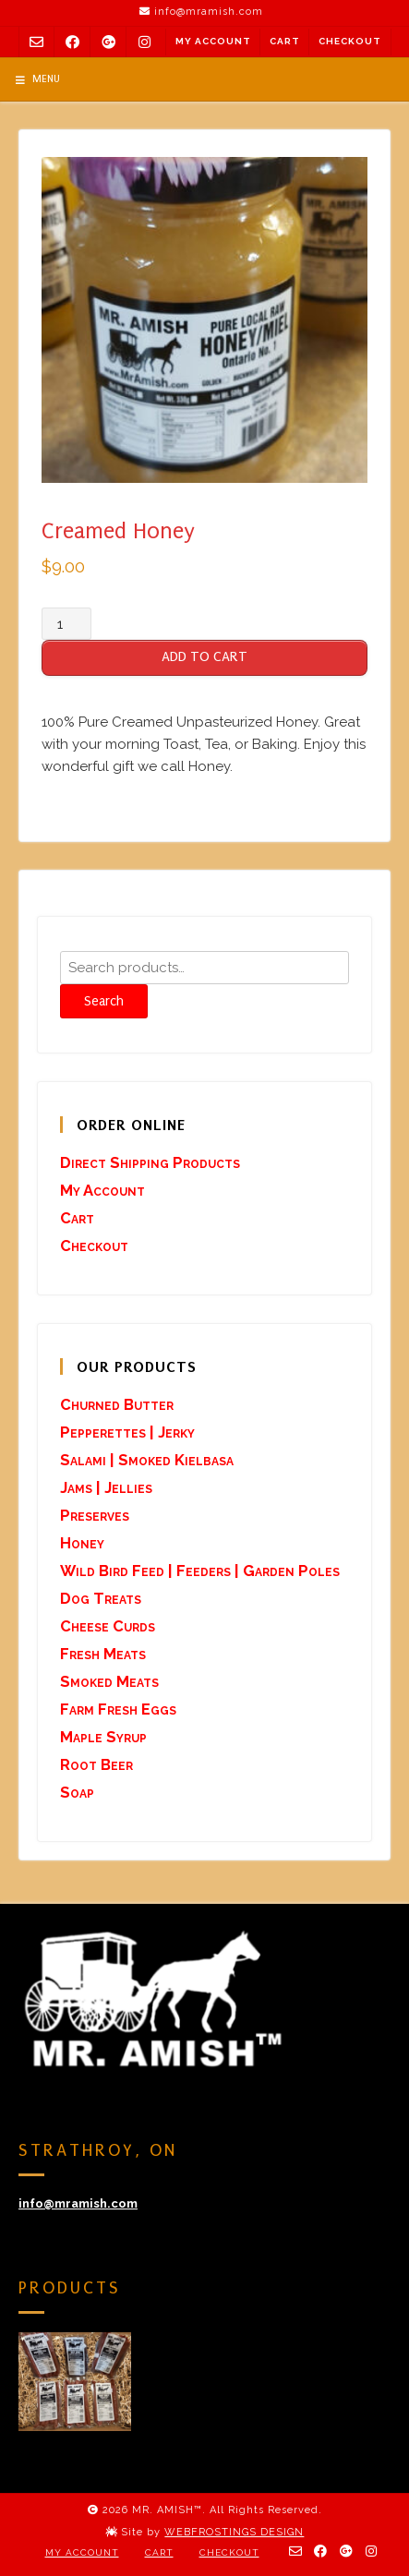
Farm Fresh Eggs (118, 1709)
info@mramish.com (78, 2203)
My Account (213, 41)
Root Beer (96, 1764)
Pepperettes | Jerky (127, 1432)
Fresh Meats (103, 1653)
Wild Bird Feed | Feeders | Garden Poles (200, 1570)
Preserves (94, 1515)
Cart (285, 41)
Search (104, 1001)
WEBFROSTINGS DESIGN (234, 2532)
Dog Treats (100, 1598)
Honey (82, 1543)
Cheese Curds (107, 1626)
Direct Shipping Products (150, 1162)
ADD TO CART (204, 656)
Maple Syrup (103, 1736)
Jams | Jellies (106, 1487)
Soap (77, 1792)
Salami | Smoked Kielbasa (147, 1460)
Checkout (350, 41)
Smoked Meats (109, 1681)
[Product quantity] (66, 624)
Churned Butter (117, 1404)
